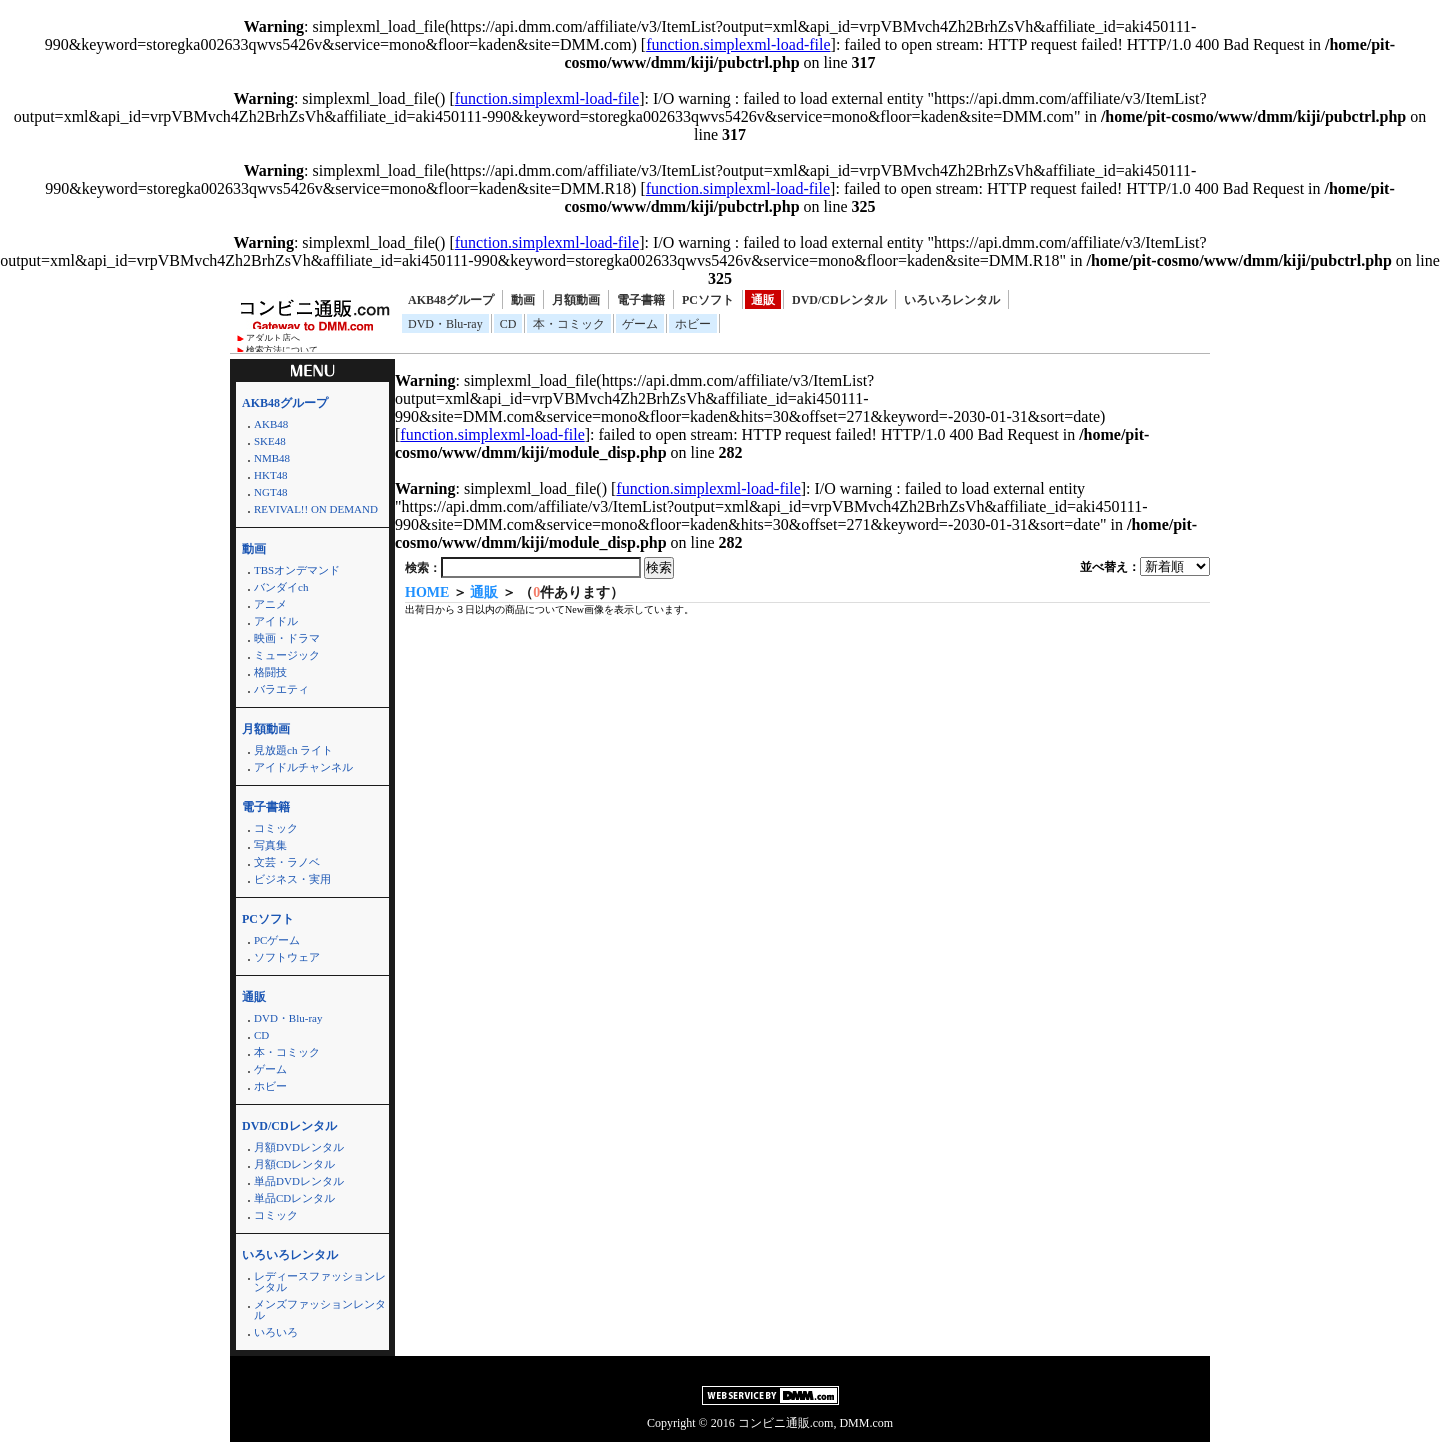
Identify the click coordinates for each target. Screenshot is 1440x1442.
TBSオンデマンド (297, 570)
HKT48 (271, 475)
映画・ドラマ (287, 638)
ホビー (693, 324)
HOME (427, 592)
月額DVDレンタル (299, 1147)
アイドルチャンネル (303, 767)
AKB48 (271, 424)
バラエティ (281, 689)
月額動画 (576, 300)
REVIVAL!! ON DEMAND (316, 509)
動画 (523, 300)
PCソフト (708, 300)
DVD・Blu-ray (445, 324)
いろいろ (276, 1332)
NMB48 (272, 458)
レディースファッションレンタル (320, 1281)
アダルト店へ (273, 338)
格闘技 (270, 672)
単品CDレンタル (294, 1198)
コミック (276, 828)
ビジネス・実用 (292, 879)
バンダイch (281, 587)
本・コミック (569, 324)
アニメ (270, 604)
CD (508, 324)
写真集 (270, 845)
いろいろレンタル (952, 300)
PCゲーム (277, 940)
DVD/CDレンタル (839, 300)
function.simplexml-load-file (738, 44)
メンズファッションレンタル (320, 1309)
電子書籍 (641, 300)
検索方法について (282, 350)
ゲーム (640, 324)
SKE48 (270, 441)
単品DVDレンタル (299, 1181)
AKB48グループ (451, 300)
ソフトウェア (287, 957)
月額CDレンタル (294, 1164)
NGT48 (271, 492)
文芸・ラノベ (287, 862)
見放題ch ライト (293, 750)
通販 (763, 300)
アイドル (276, 621)
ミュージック (287, 655)
